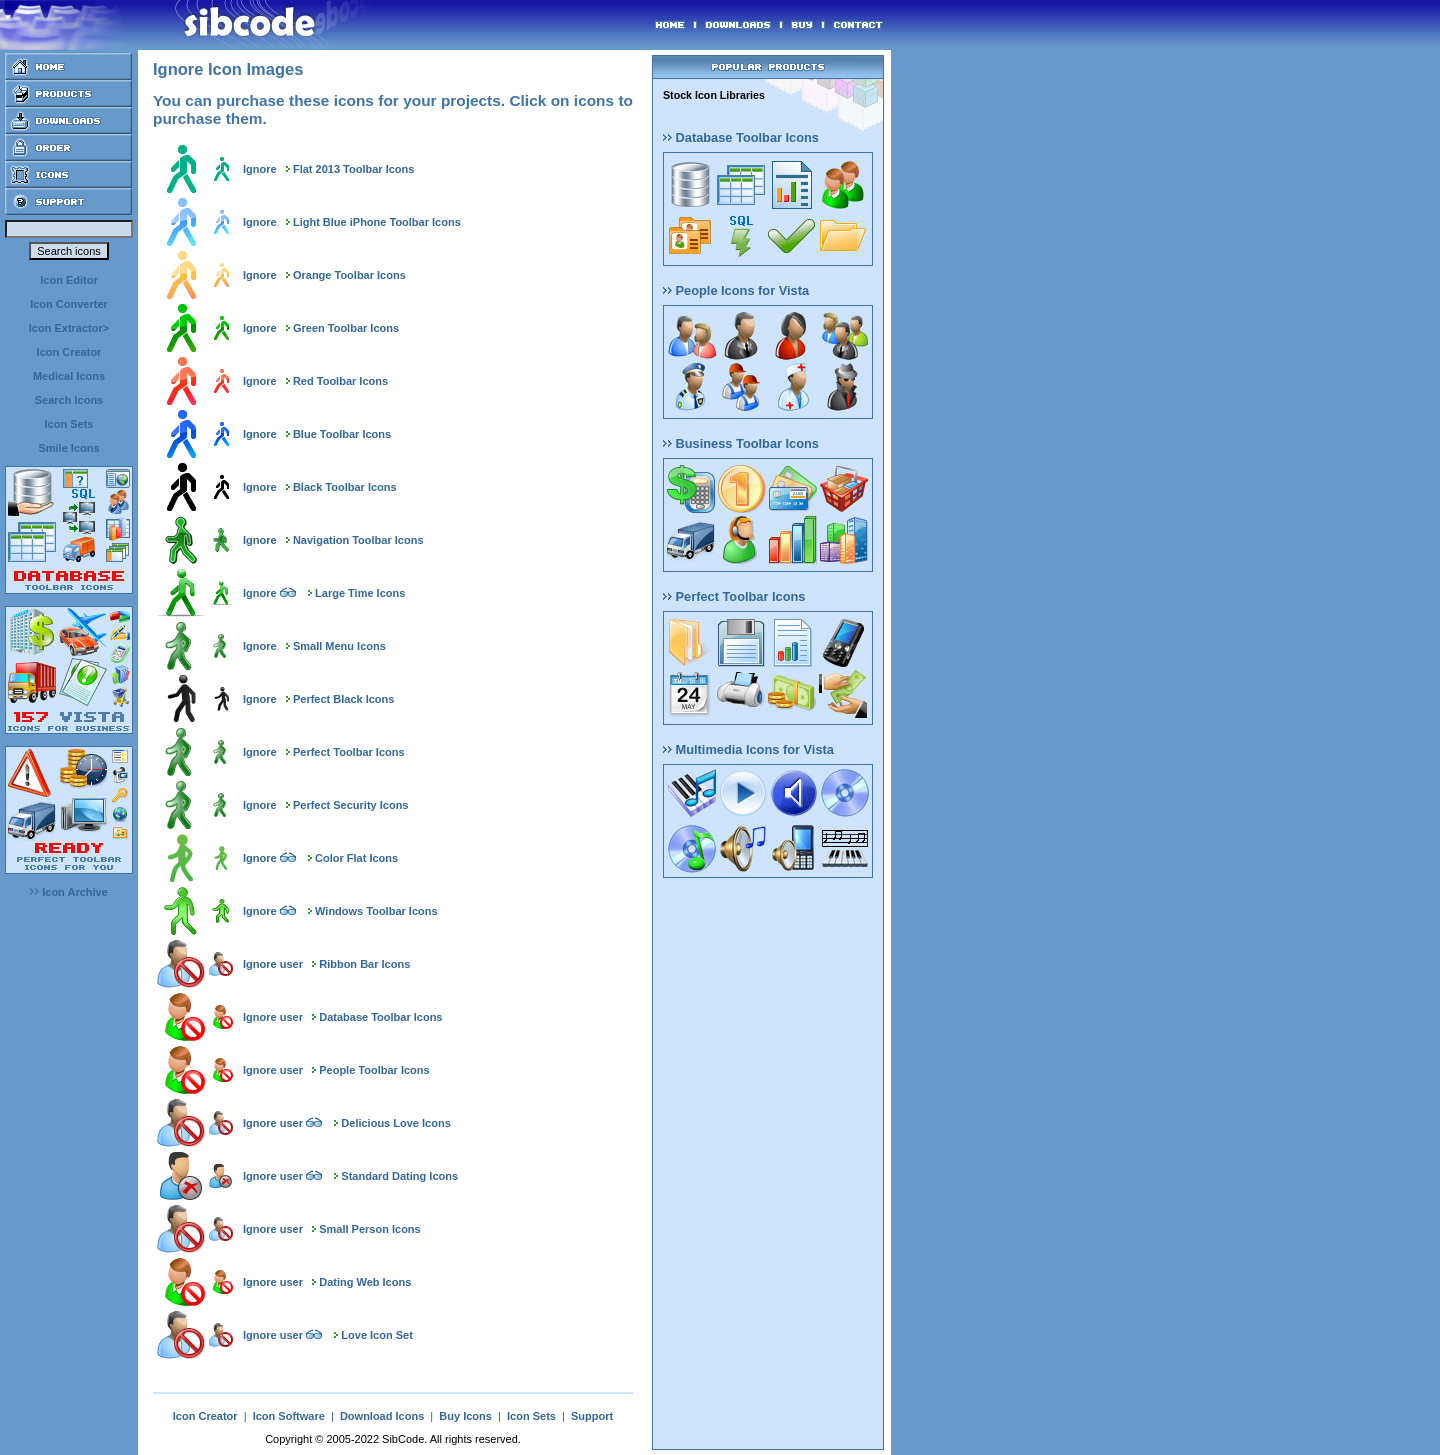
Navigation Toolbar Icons (358, 540)
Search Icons (69, 400)
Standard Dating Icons (399, 1176)
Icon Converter (69, 304)
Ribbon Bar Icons (364, 964)
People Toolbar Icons (374, 1070)
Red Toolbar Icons (340, 381)
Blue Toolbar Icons (342, 434)
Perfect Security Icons (351, 805)
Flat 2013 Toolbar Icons (353, 169)
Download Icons (382, 1416)
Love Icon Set (377, 1335)
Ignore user (273, 964)
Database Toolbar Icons (380, 1017)
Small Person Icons (369, 1229)
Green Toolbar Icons (346, 328)
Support (592, 1416)
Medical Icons (69, 376)
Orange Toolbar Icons (349, 275)
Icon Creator (69, 352)
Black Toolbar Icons (345, 487)
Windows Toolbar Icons (376, 911)
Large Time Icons (360, 593)
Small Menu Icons (339, 646)
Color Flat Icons (356, 858)
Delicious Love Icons (395, 1123)
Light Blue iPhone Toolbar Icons (377, 222)
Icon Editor (68, 280)
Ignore (260, 169)
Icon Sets (69, 424)
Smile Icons (68, 448)
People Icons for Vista (736, 290)
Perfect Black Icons (344, 699)
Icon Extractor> (69, 328)
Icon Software (289, 1416)
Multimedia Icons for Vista (748, 749)
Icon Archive (69, 892)
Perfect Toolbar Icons (349, 752)
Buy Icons (465, 1416)
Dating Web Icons (365, 1282)
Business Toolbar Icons (741, 443)
